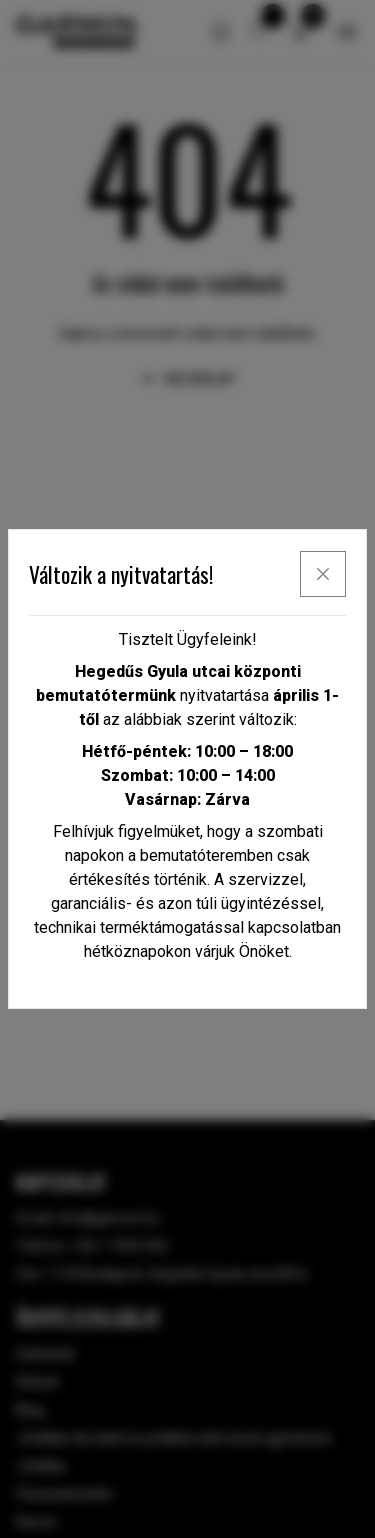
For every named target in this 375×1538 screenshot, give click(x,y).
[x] (323, 574)
